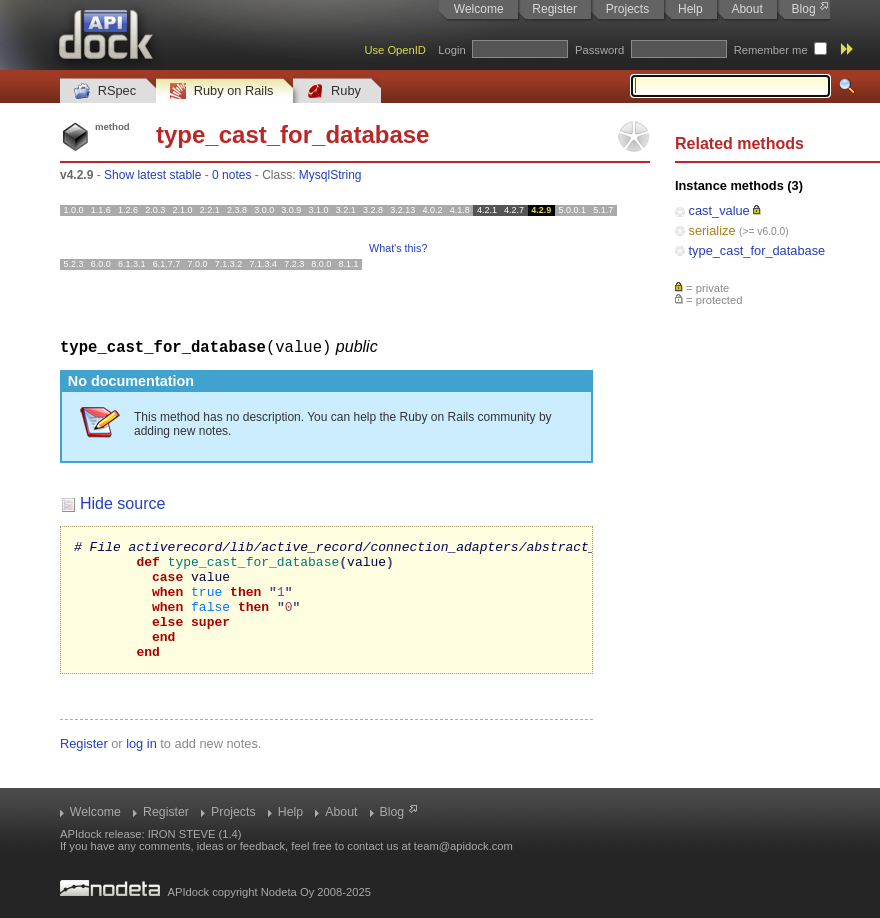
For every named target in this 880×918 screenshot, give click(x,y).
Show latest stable (152, 175)
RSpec (105, 91)
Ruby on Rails (221, 91)
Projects (627, 9)
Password (599, 50)
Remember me (771, 50)
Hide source (122, 502)
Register (554, 9)
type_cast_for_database (757, 250)
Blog (804, 9)
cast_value (719, 210)
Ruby (334, 91)
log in (141, 766)
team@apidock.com (463, 846)
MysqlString (330, 175)
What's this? (398, 248)
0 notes (231, 175)
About (746, 9)
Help (690, 9)
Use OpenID (395, 50)
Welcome (479, 9)
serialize (712, 230)
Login (451, 50)
